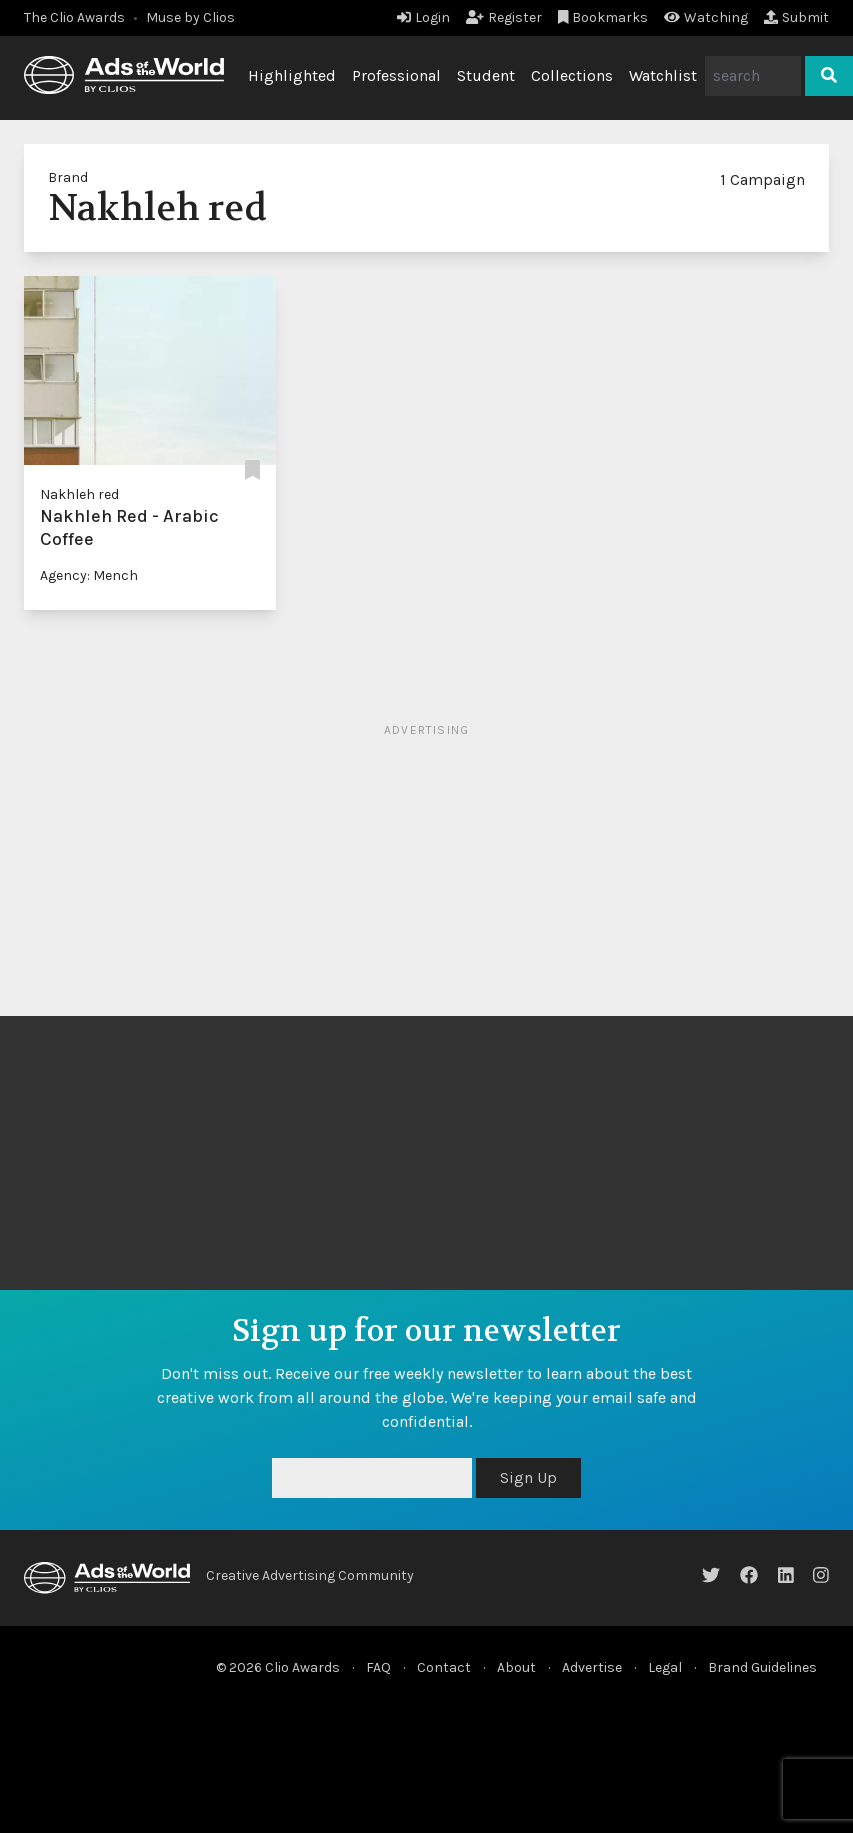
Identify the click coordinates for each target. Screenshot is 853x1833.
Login (423, 17)
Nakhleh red (79, 494)
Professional (396, 75)
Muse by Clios (190, 17)
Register (504, 17)
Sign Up (528, 1477)
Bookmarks (603, 17)
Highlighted (292, 75)
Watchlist (663, 75)
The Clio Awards (74, 17)
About (516, 1667)
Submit (796, 17)
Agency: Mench (89, 575)
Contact (444, 1667)
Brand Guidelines (762, 1667)
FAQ (378, 1667)
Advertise (592, 1667)
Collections (572, 75)
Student (486, 75)
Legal (665, 1667)
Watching (706, 17)
